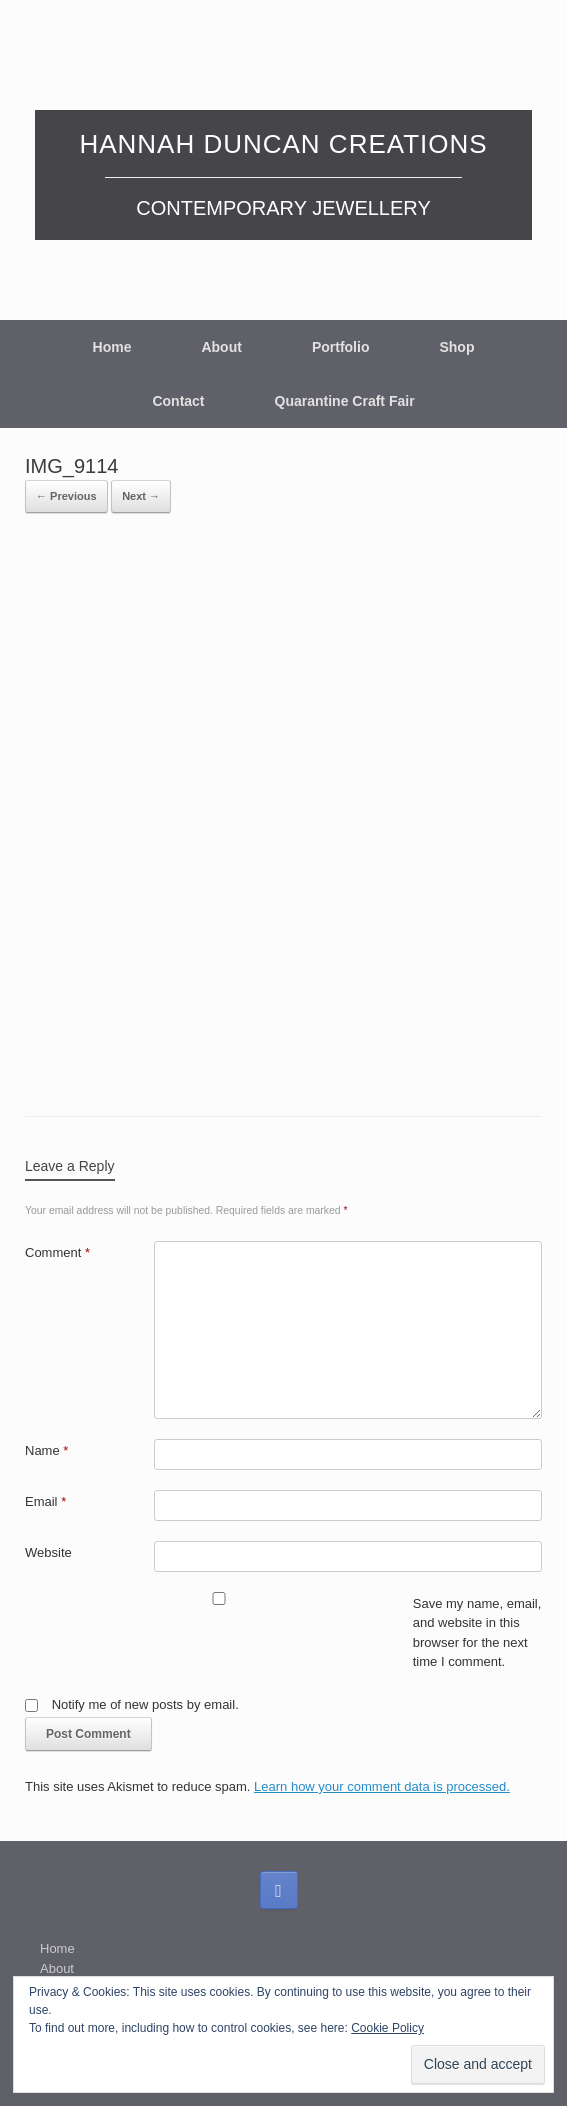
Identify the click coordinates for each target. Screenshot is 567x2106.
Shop (456, 347)
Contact (178, 401)
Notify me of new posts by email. (145, 1704)
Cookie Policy (387, 2028)
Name (46, 1450)
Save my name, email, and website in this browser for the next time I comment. (477, 1633)
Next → (141, 496)
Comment (57, 1252)
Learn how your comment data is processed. (382, 1786)
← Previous (66, 496)
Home (112, 347)
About (221, 347)
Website (48, 1552)
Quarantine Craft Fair (345, 401)
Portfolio (341, 347)
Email (45, 1501)
